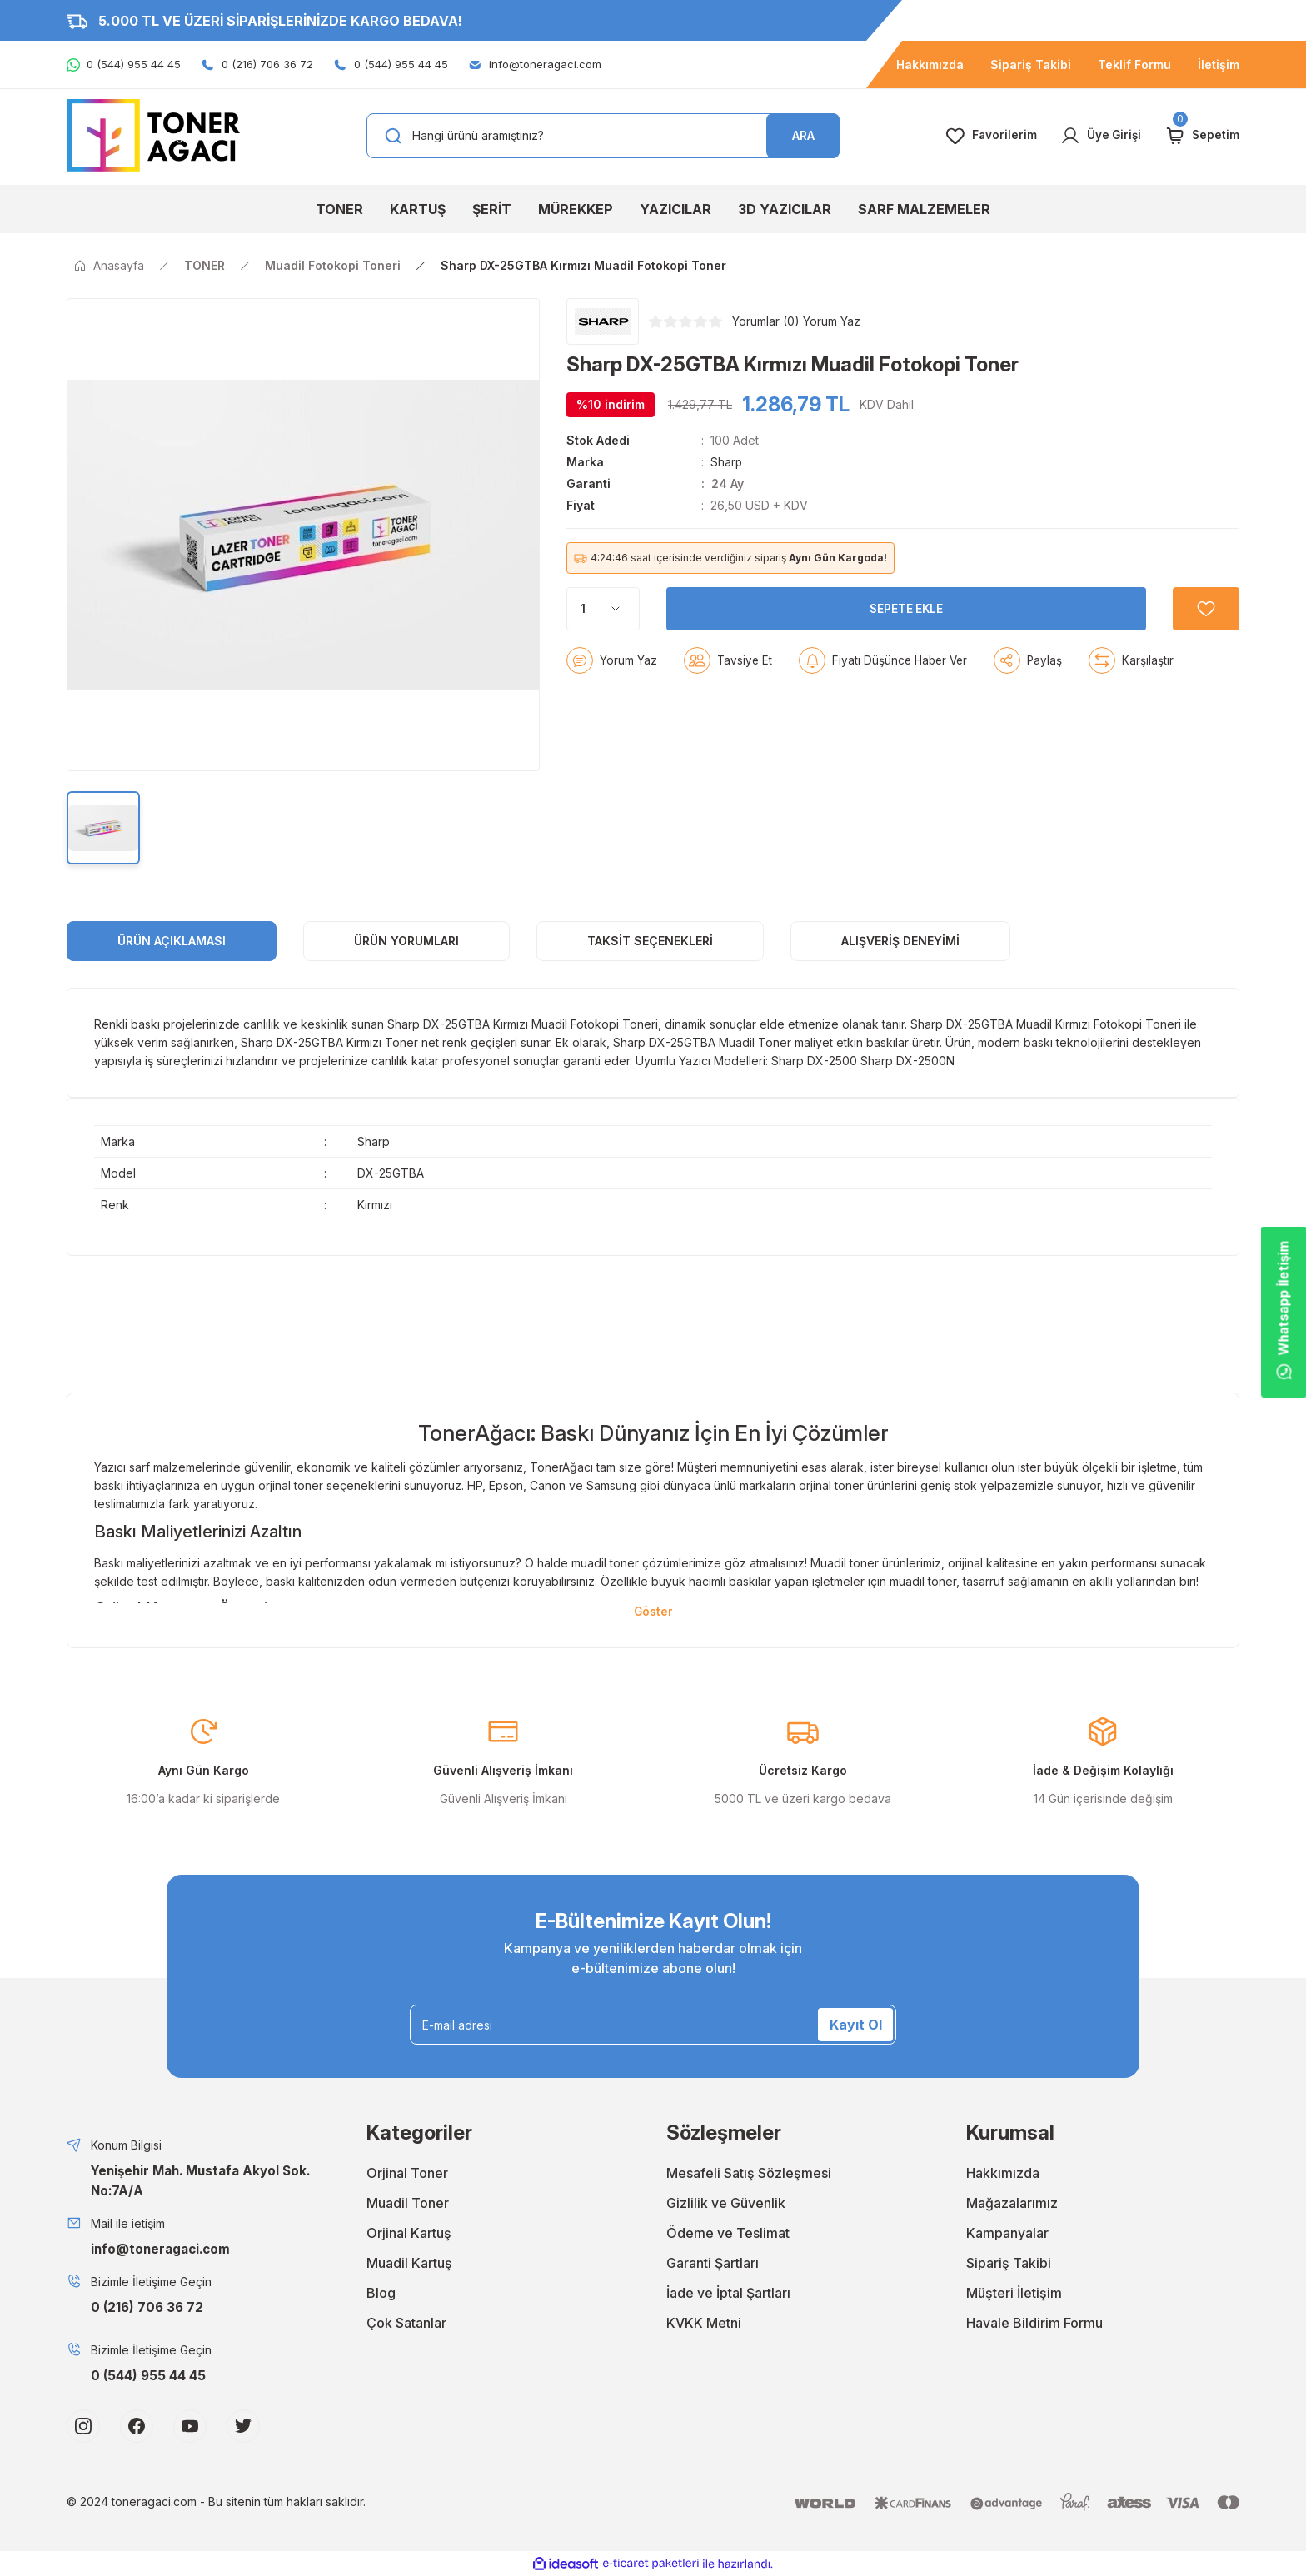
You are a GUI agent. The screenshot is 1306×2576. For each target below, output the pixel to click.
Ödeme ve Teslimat (728, 2233)
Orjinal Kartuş (408, 2233)
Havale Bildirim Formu (1034, 2323)
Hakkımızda (1002, 2173)
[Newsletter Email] (653, 2025)
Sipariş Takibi (1008, 2263)
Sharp (726, 462)
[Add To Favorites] (1202, 605)
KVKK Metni (703, 2323)
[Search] (603, 135)
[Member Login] (1098, 136)
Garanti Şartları (712, 2263)
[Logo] (153, 134)
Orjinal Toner (407, 2173)
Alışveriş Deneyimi (900, 941)
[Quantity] (603, 605)
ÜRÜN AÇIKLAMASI (171, 941)
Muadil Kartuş (409, 2263)
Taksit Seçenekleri (650, 941)
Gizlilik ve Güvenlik (725, 2203)
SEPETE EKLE (903, 605)
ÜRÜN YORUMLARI (406, 941)
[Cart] (1201, 136)
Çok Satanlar (406, 2323)
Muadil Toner (407, 2203)
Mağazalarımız (1012, 2203)
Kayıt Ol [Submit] (856, 2025)
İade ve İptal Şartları (728, 2293)
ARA (803, 135)
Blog (381, 2293)
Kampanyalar (1007, 2233)
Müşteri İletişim (1014, 2293)
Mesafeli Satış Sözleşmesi (748, 2173)
